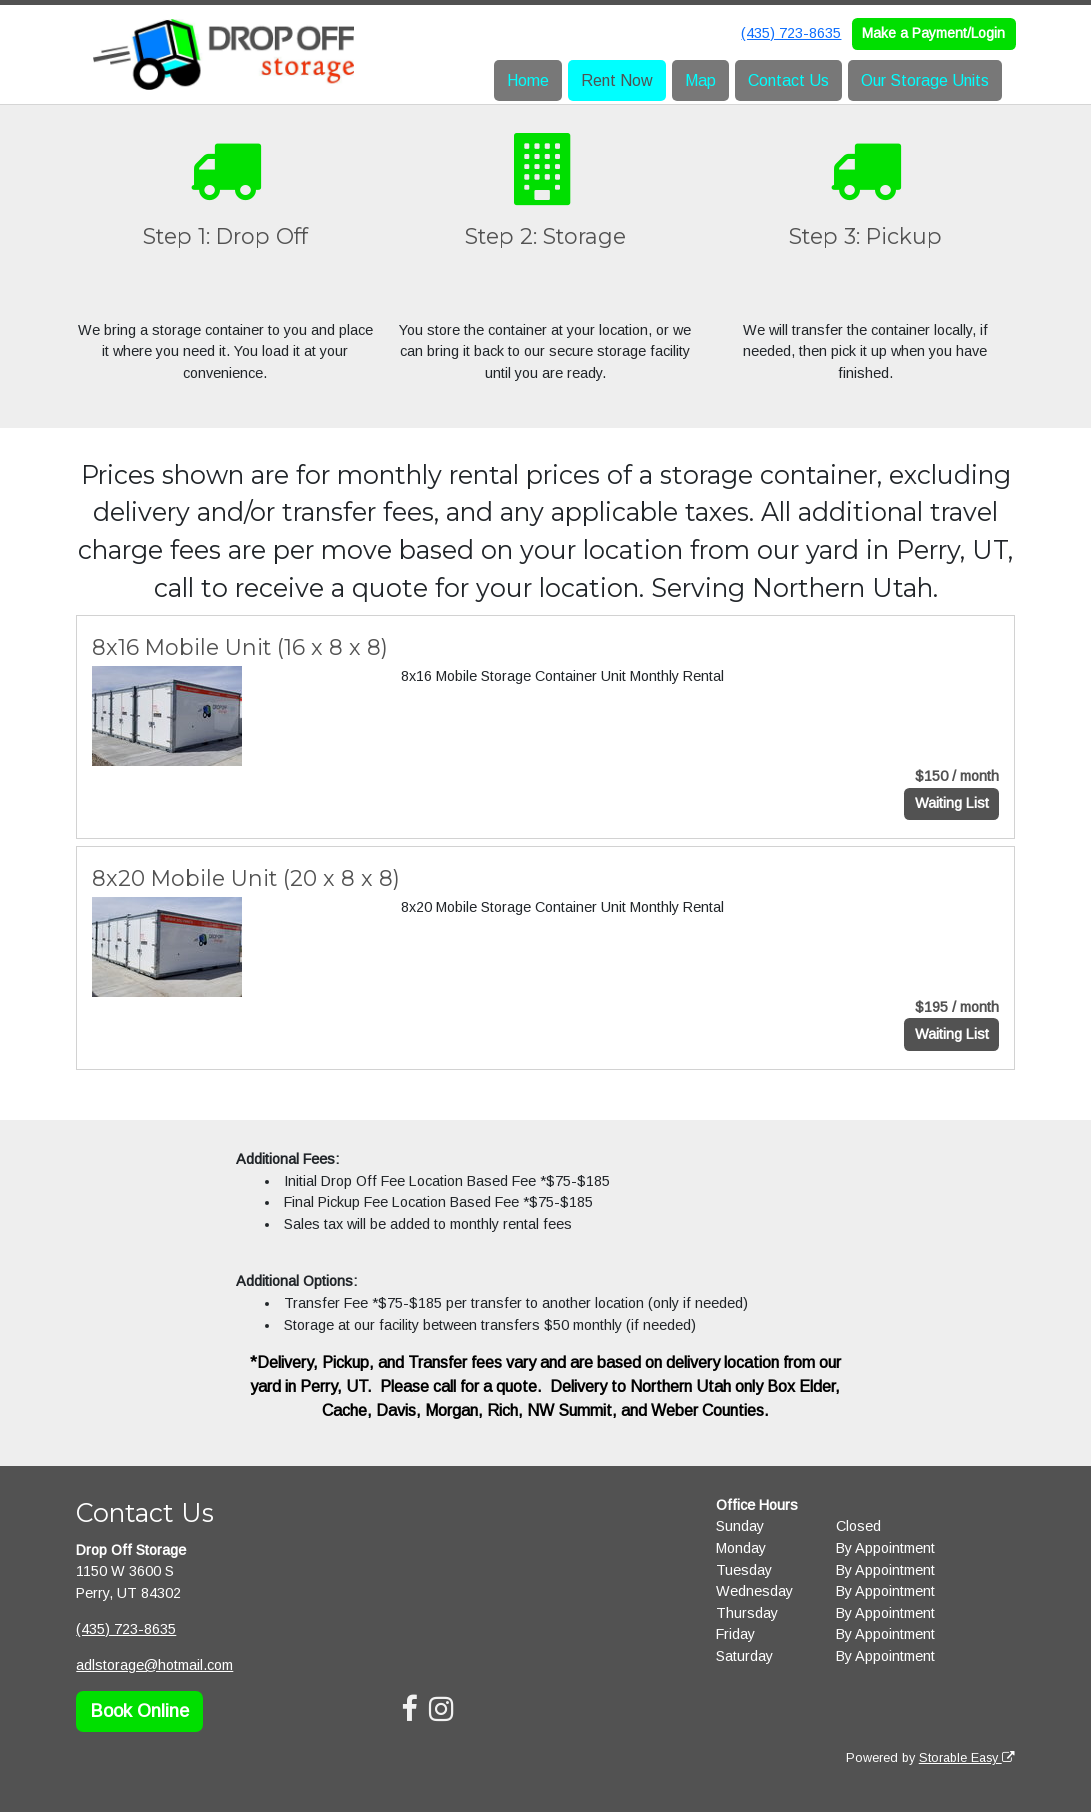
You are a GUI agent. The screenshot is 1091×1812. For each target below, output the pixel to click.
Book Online (140, 1711)
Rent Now (617, 80)
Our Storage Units (925, 80)
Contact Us (788, 80)
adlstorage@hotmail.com (154, 1665)
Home (528, 80)
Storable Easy (967, 1758)
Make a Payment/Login (933, 33)
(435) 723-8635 (791, 33)
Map (700, 80)
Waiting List (952, 803)
